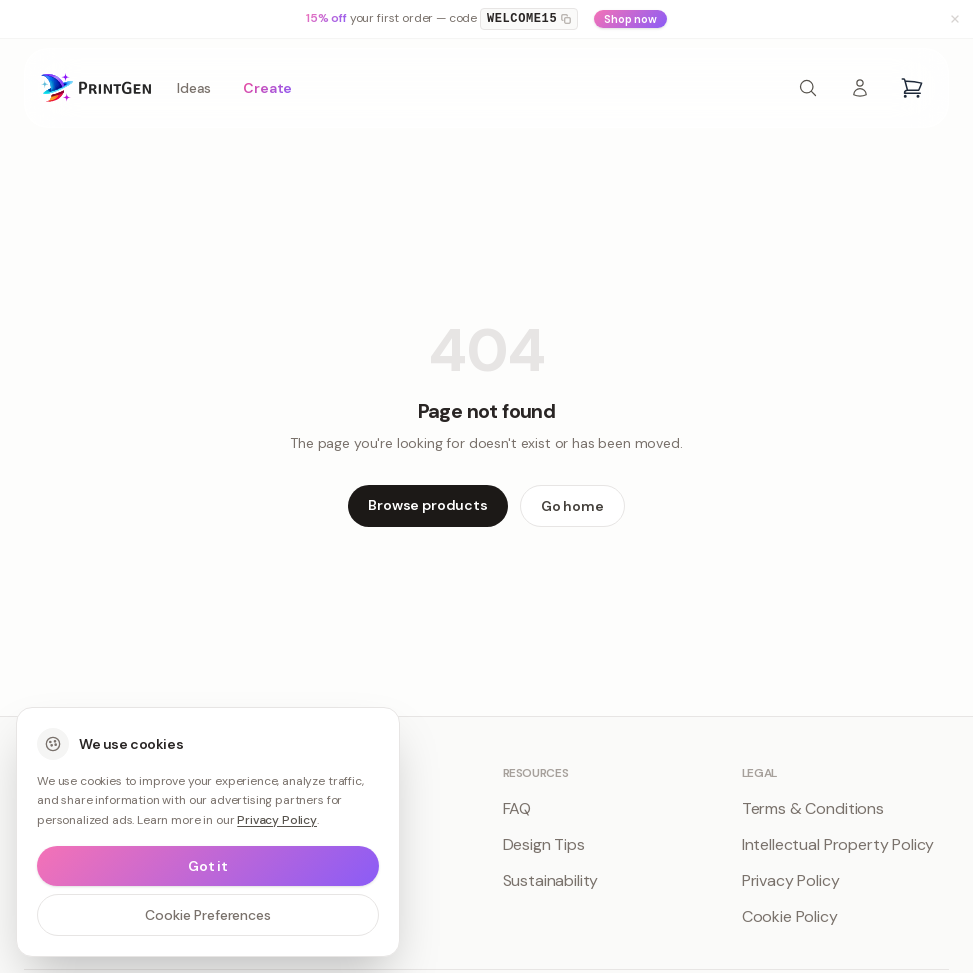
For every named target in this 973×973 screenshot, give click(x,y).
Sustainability (551, 880)
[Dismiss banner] (955, 19)
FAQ (517, 808)
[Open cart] (912, 88)
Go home (572, 506)
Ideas (194, 88)
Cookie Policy (790, 916)
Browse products (428, 505)
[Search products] (808, 88)
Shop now (630, 19)
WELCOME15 (529, 19)
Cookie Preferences (207, 915)
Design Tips (544, 844)
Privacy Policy (791, 880)
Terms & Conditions (813, 808)
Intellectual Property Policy (838, 844)
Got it (208, 866)
